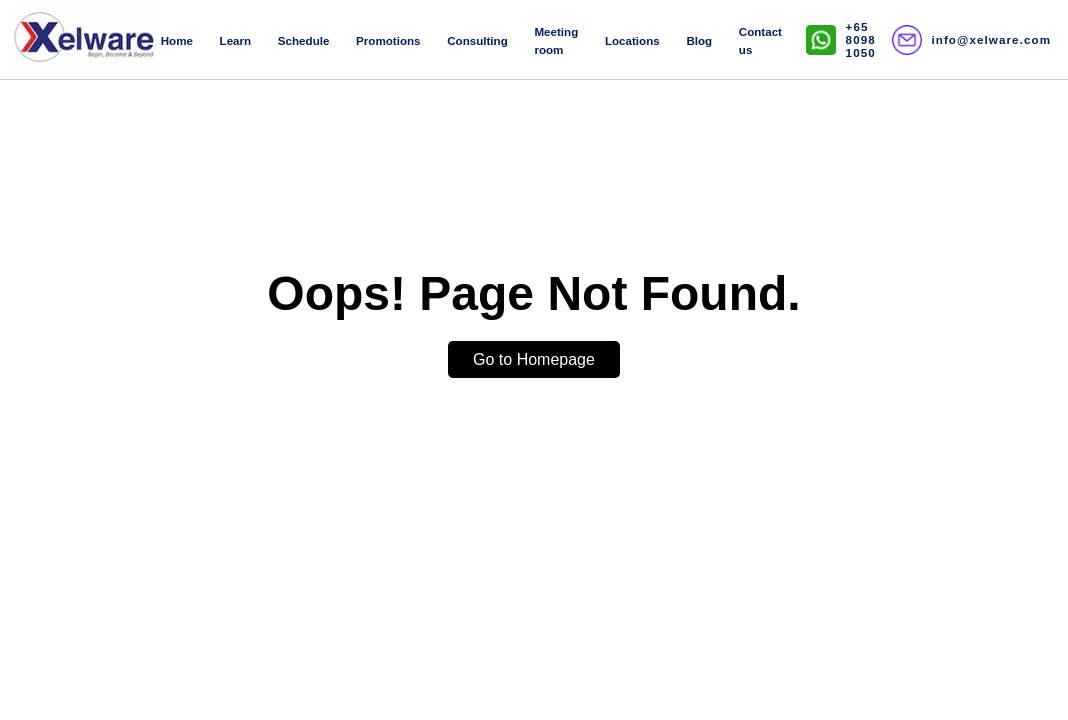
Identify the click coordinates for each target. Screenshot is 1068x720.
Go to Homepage (534, 359)
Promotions (388, 40)
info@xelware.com (991, 39)
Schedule (304, 40)
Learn (236, 40)
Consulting (477, 40)
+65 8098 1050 (861, 39)
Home (177, 40)
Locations (632, 40)
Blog (699, 40)
